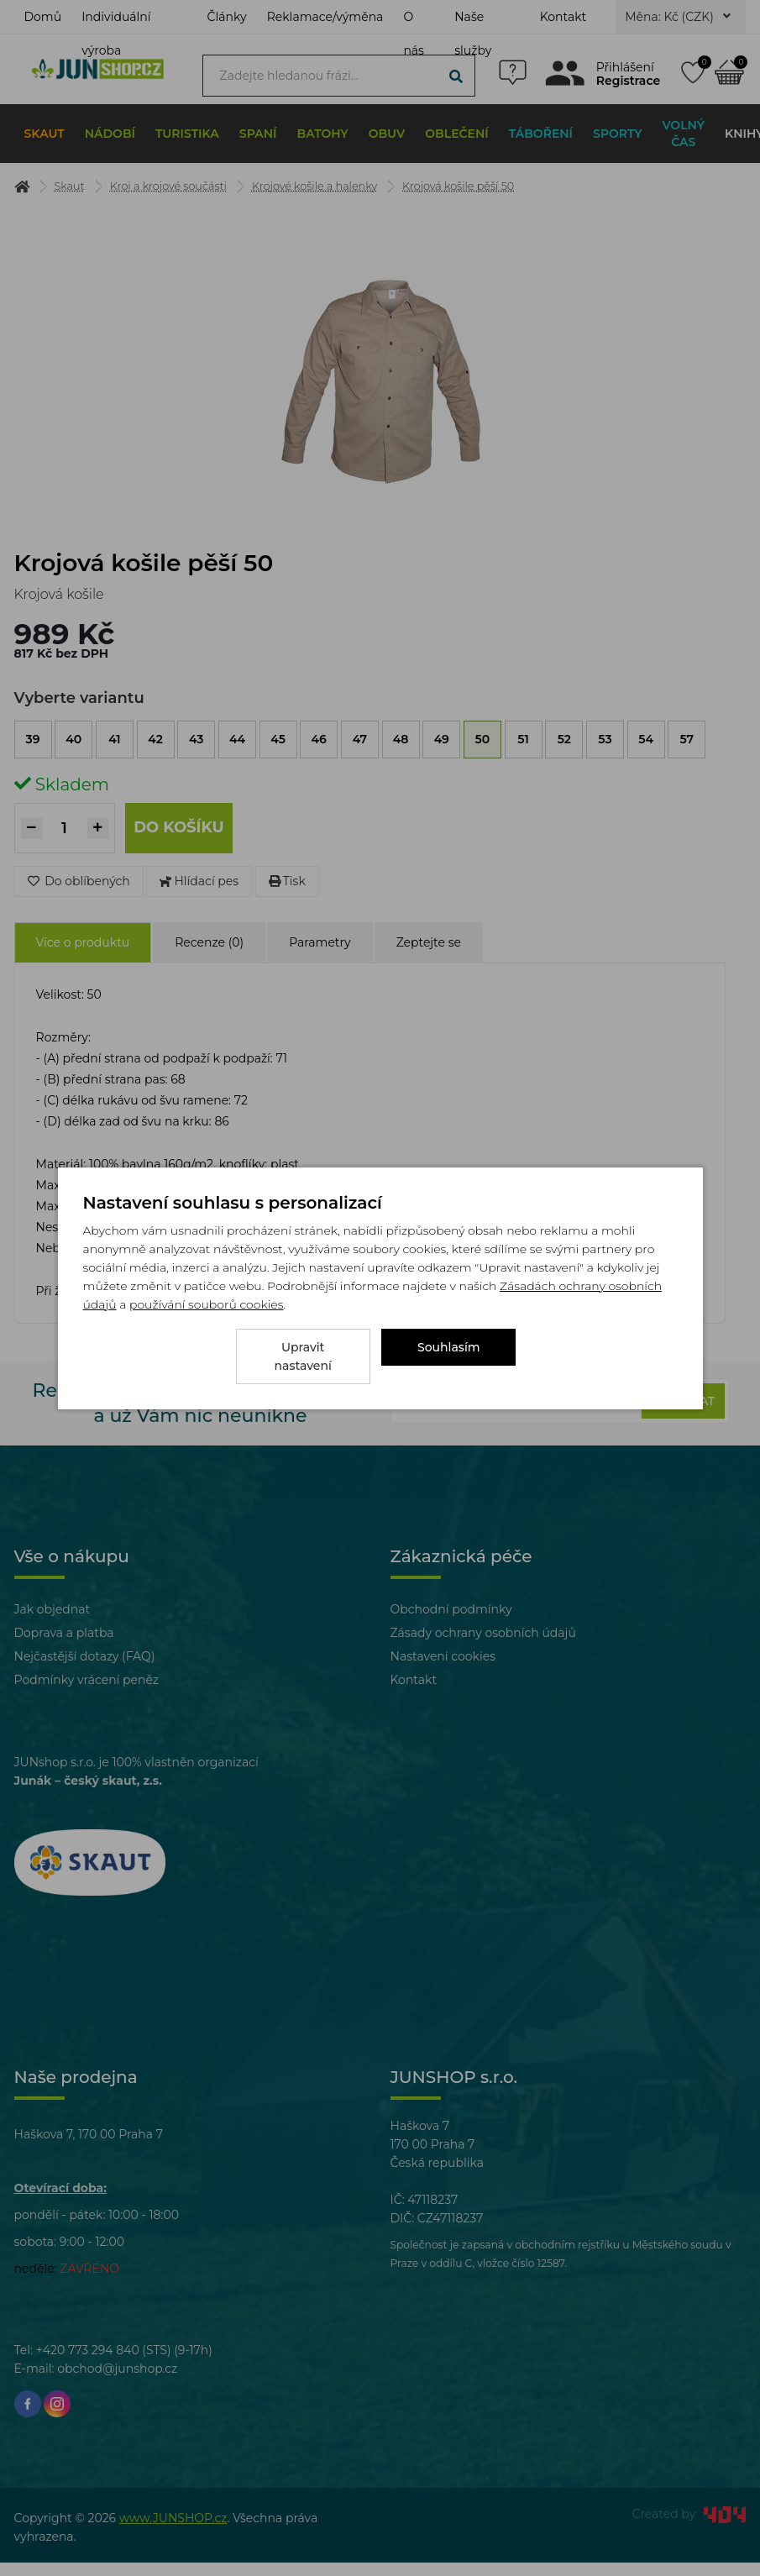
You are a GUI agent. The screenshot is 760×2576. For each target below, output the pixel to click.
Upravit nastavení (303, 1356)
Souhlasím (448, 1356)
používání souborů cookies (206, 1313)
